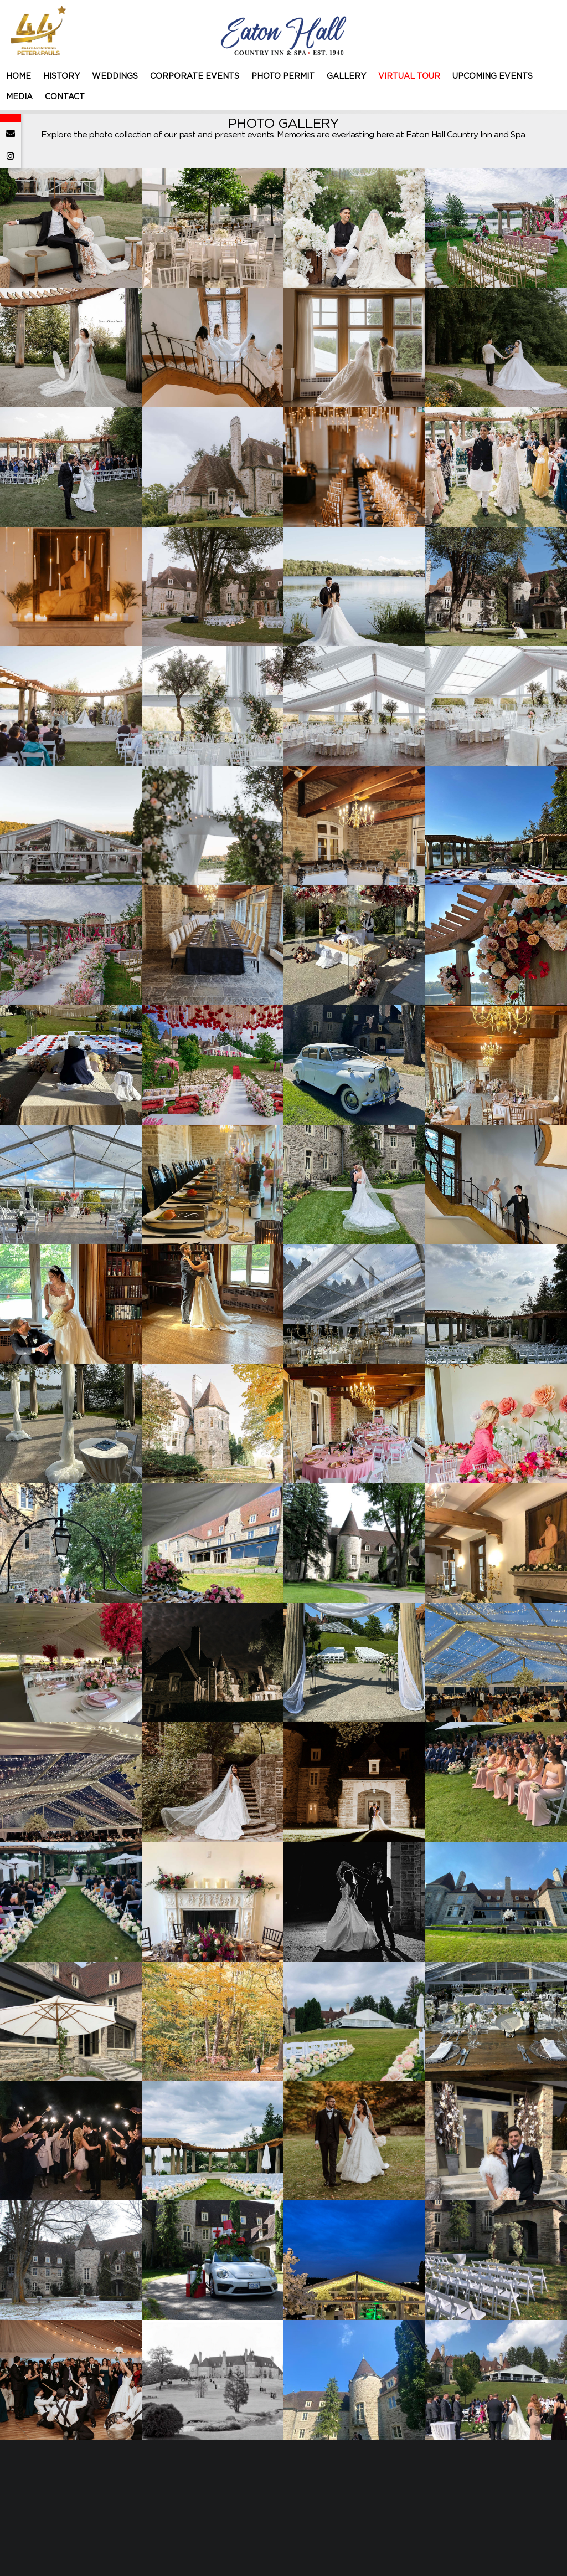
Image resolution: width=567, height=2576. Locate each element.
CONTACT (65, 97)
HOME (18, 76)
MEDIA (19, 97)
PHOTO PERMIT (283, 76)
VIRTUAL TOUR (409, 76)
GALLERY (346, 76)
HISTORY (61, 76)
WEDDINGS (115, 76)
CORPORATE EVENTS (194, 76)
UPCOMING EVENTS (492, 76)
